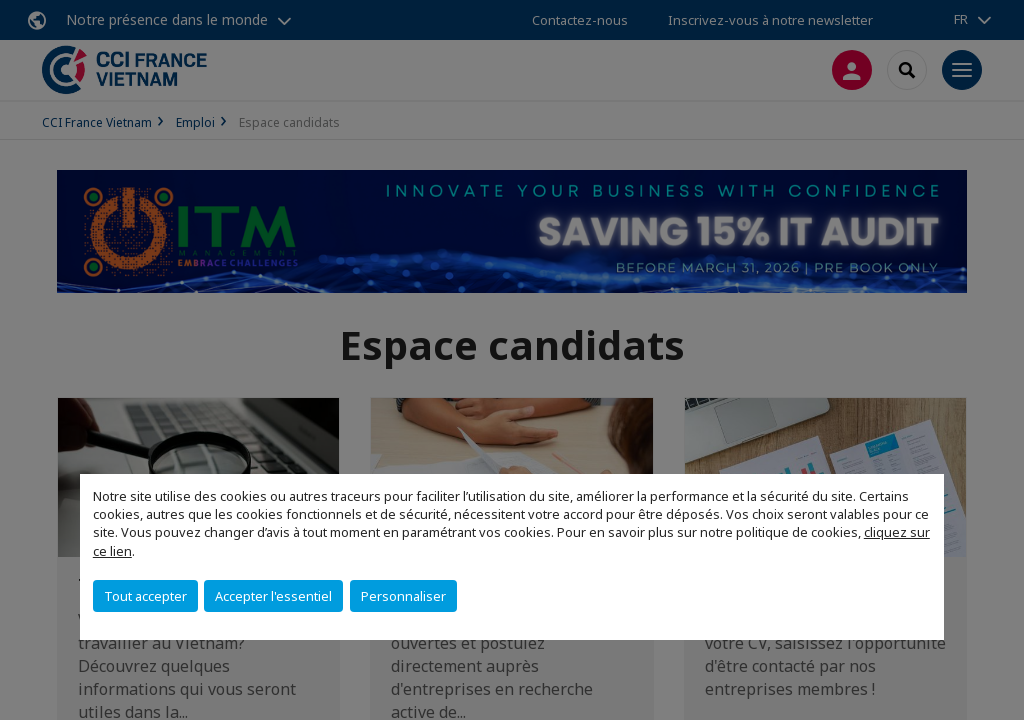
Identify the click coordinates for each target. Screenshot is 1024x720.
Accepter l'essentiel (273, 596)
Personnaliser (403, 596)
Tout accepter (145, 596)
